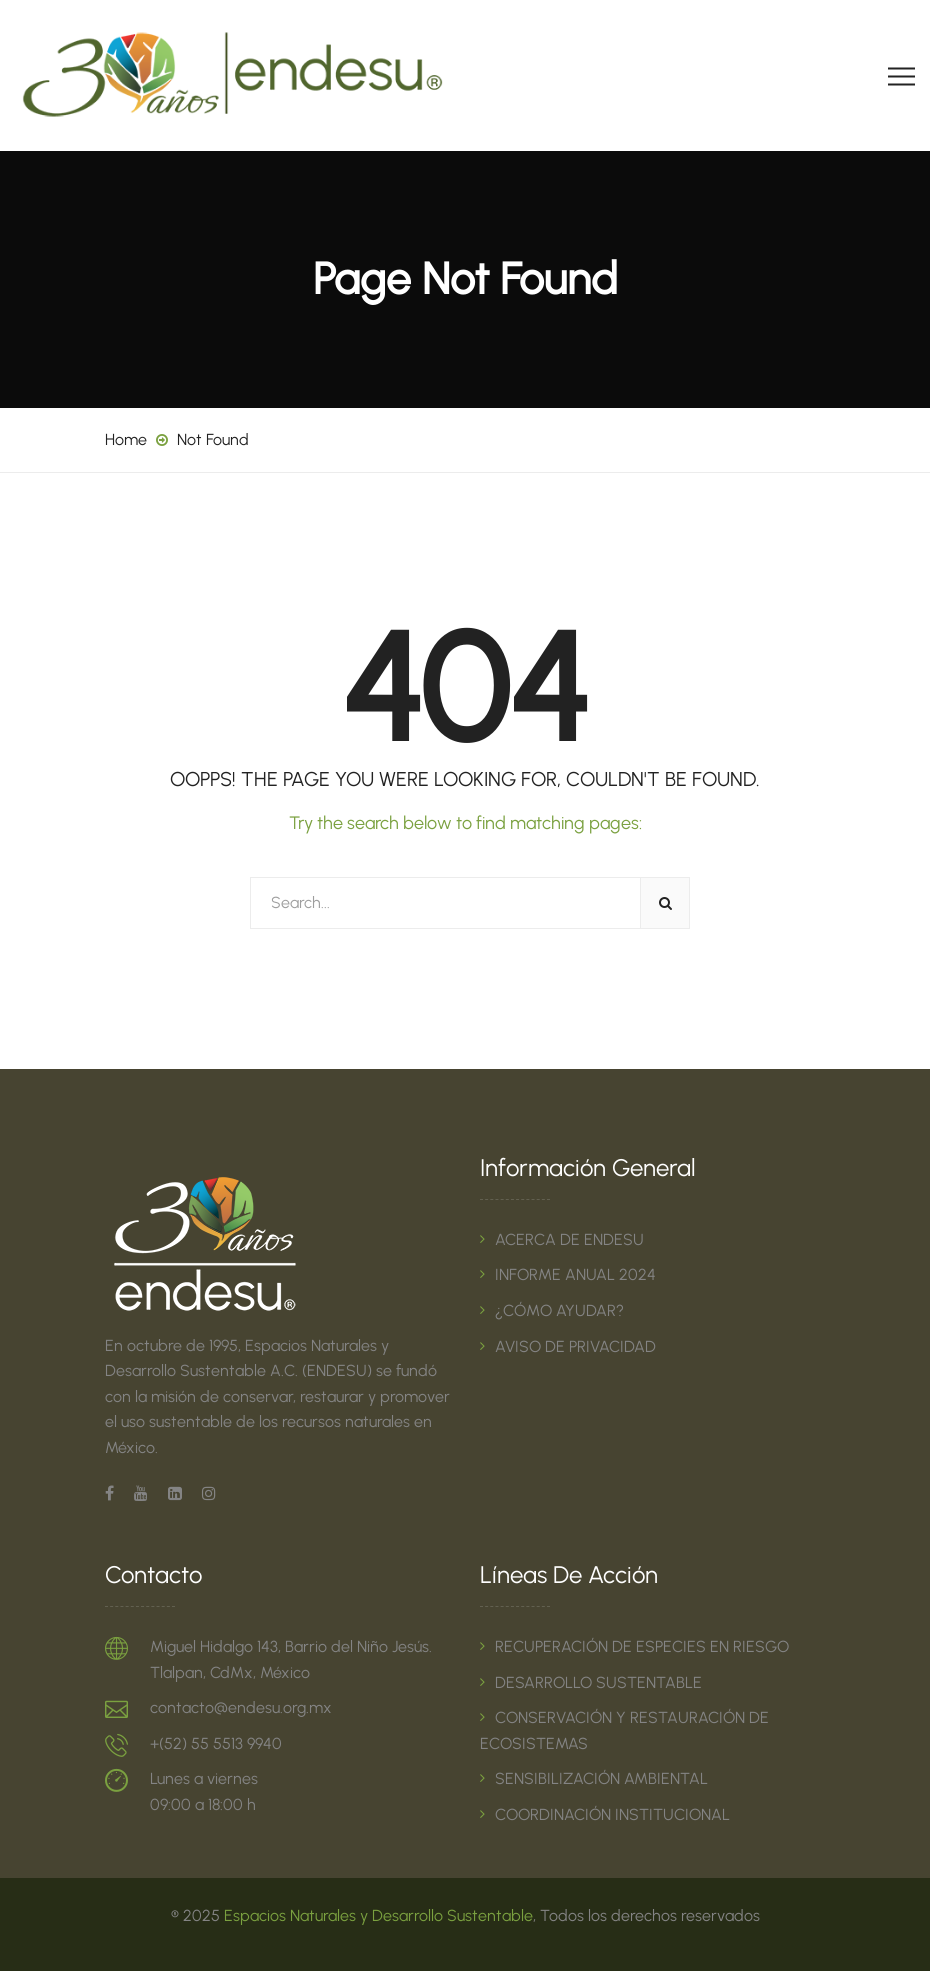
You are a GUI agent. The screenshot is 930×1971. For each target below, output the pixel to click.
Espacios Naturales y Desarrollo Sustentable (378, 1915)
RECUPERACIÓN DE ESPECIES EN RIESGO (642, 1646)
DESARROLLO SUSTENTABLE (598, 1682)
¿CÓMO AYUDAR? (559, 1310)
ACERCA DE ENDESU (569, 1239)
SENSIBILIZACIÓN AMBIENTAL (601, 1778)
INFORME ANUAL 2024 (575, 1274)
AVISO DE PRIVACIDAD (575, 1346)
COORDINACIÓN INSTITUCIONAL (612, 1814)
